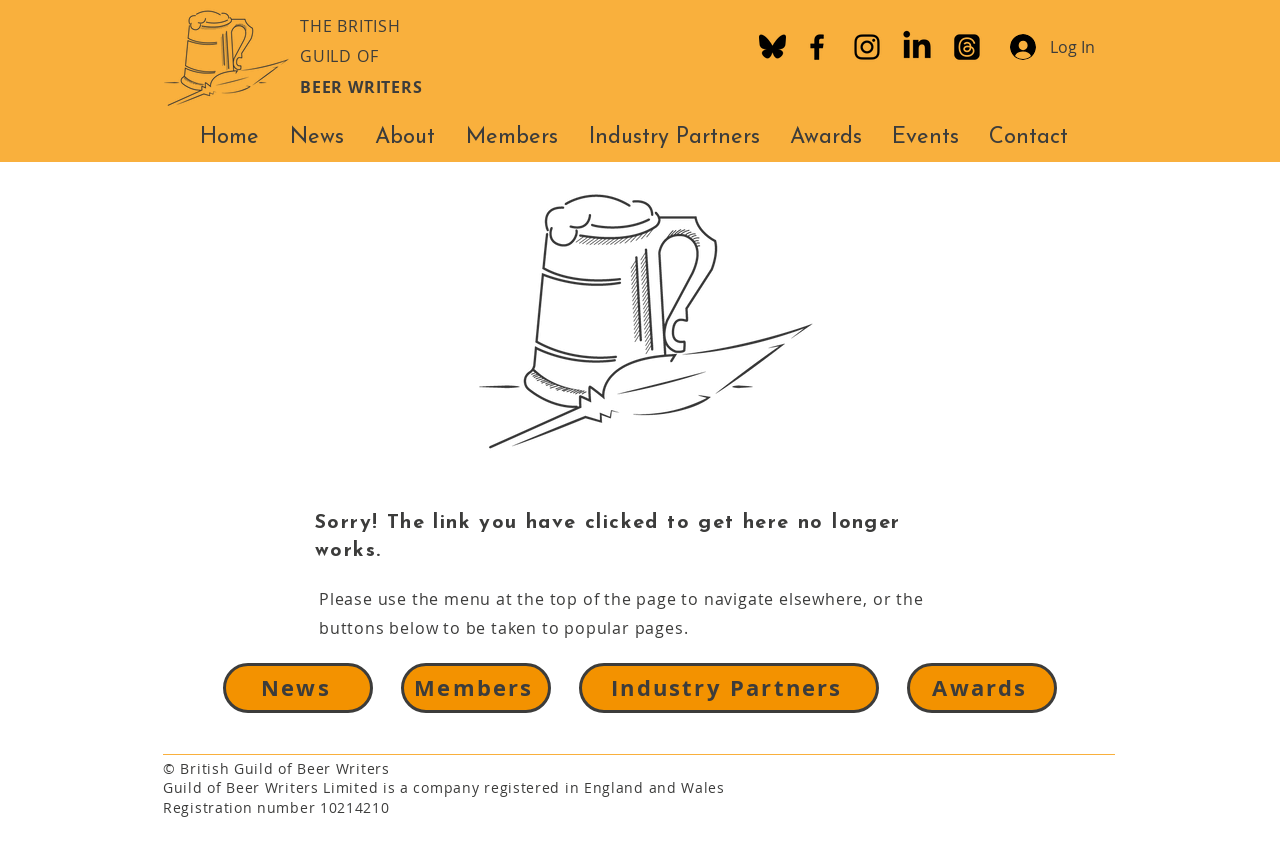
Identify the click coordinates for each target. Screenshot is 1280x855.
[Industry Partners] (729, 688)
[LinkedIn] (917, 47)
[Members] (476, 688)
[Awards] (982, 688)
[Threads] (967, 47)
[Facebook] (817, 47)
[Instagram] (867, 47)
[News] (298, 688)
